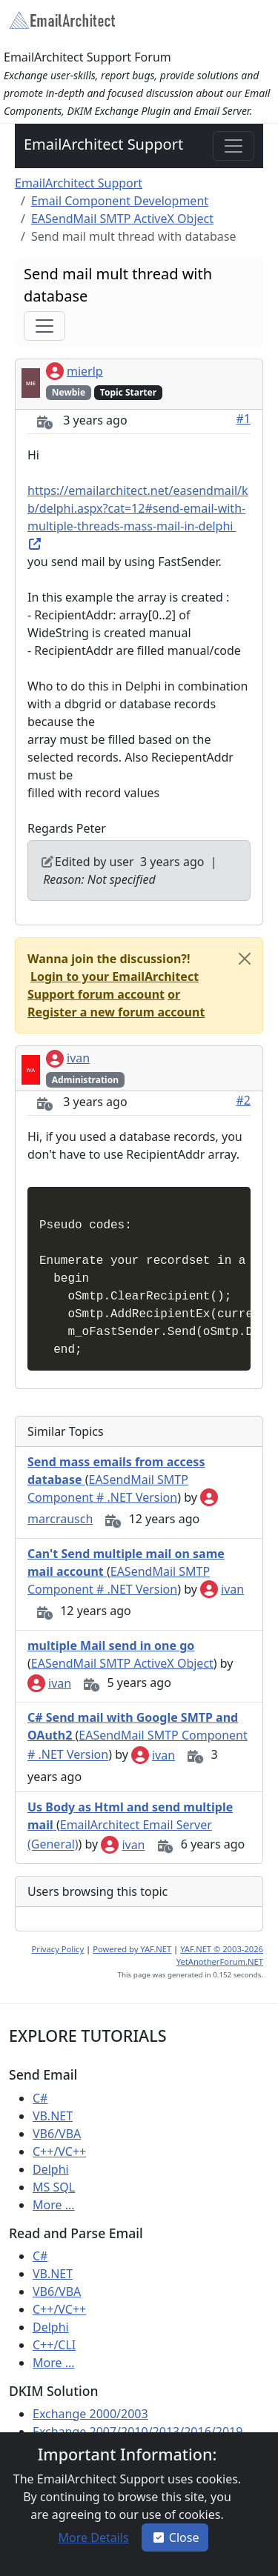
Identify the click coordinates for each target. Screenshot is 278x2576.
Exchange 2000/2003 (90, 2414)
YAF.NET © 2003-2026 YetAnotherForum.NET (219, 1955)
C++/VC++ (59, 2151)
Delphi (51, 2169)
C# (40, 2098)
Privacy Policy (58, 1948)
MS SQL (54, 2187)
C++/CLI (54, 2345)
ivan (68, 1058)
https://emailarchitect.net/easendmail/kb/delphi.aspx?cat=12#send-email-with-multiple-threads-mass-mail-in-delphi (137, 516)
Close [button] (175, 2537)
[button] (113, 985)
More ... (54, 2205)
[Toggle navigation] (233, 146)
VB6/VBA (57, 2134)
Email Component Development (119, 201)
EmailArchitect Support (103, 144)
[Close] (244, 958)
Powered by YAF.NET (132, 1948)
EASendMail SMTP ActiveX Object (122, 218)
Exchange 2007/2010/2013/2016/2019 (137, 2431)
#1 (243, 418)
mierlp (74, 371)
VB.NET (53, 2116)
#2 (243, 1100)
